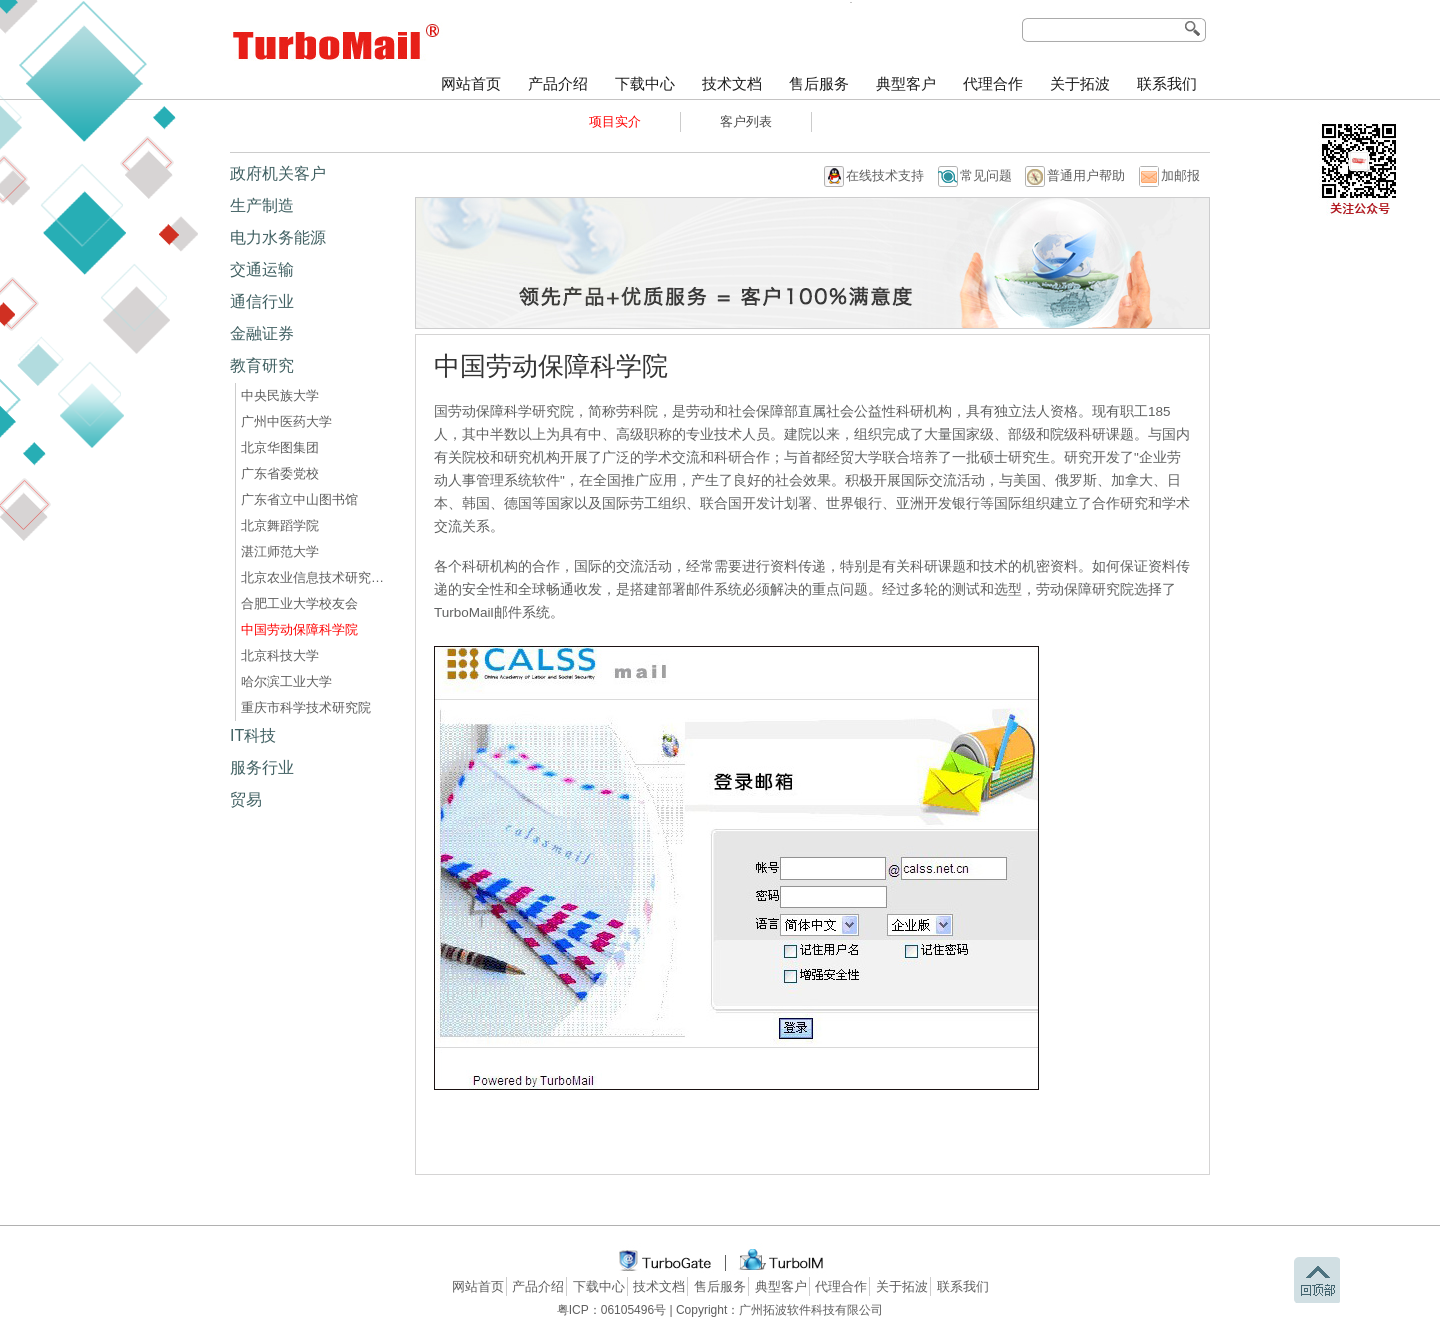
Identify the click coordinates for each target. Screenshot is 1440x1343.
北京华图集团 (280, 447)
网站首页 (471, 84)
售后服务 (819, 84)
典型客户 (906, 84)
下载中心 (645, 84)
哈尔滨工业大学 (286, 681)
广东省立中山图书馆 (299, 499)
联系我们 (1167, 84)
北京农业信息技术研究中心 (316, 577)
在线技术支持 (885, 175)
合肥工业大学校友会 (299, 603)
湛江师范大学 (280, 551)
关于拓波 (1080, 84)
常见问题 (986, 175)
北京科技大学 (280, 655)
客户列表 (746, 121)
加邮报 (1180, 175)
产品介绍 (558, 84)
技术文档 (732, 84)
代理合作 (993, 84)
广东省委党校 (280, 473)
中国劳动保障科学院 (299, 629)
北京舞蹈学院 (280, 525)
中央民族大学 (280, 395)
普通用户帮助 (1086, 175)
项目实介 (615, 121)
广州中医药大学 (286, 421)
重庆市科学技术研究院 (306, 707)
